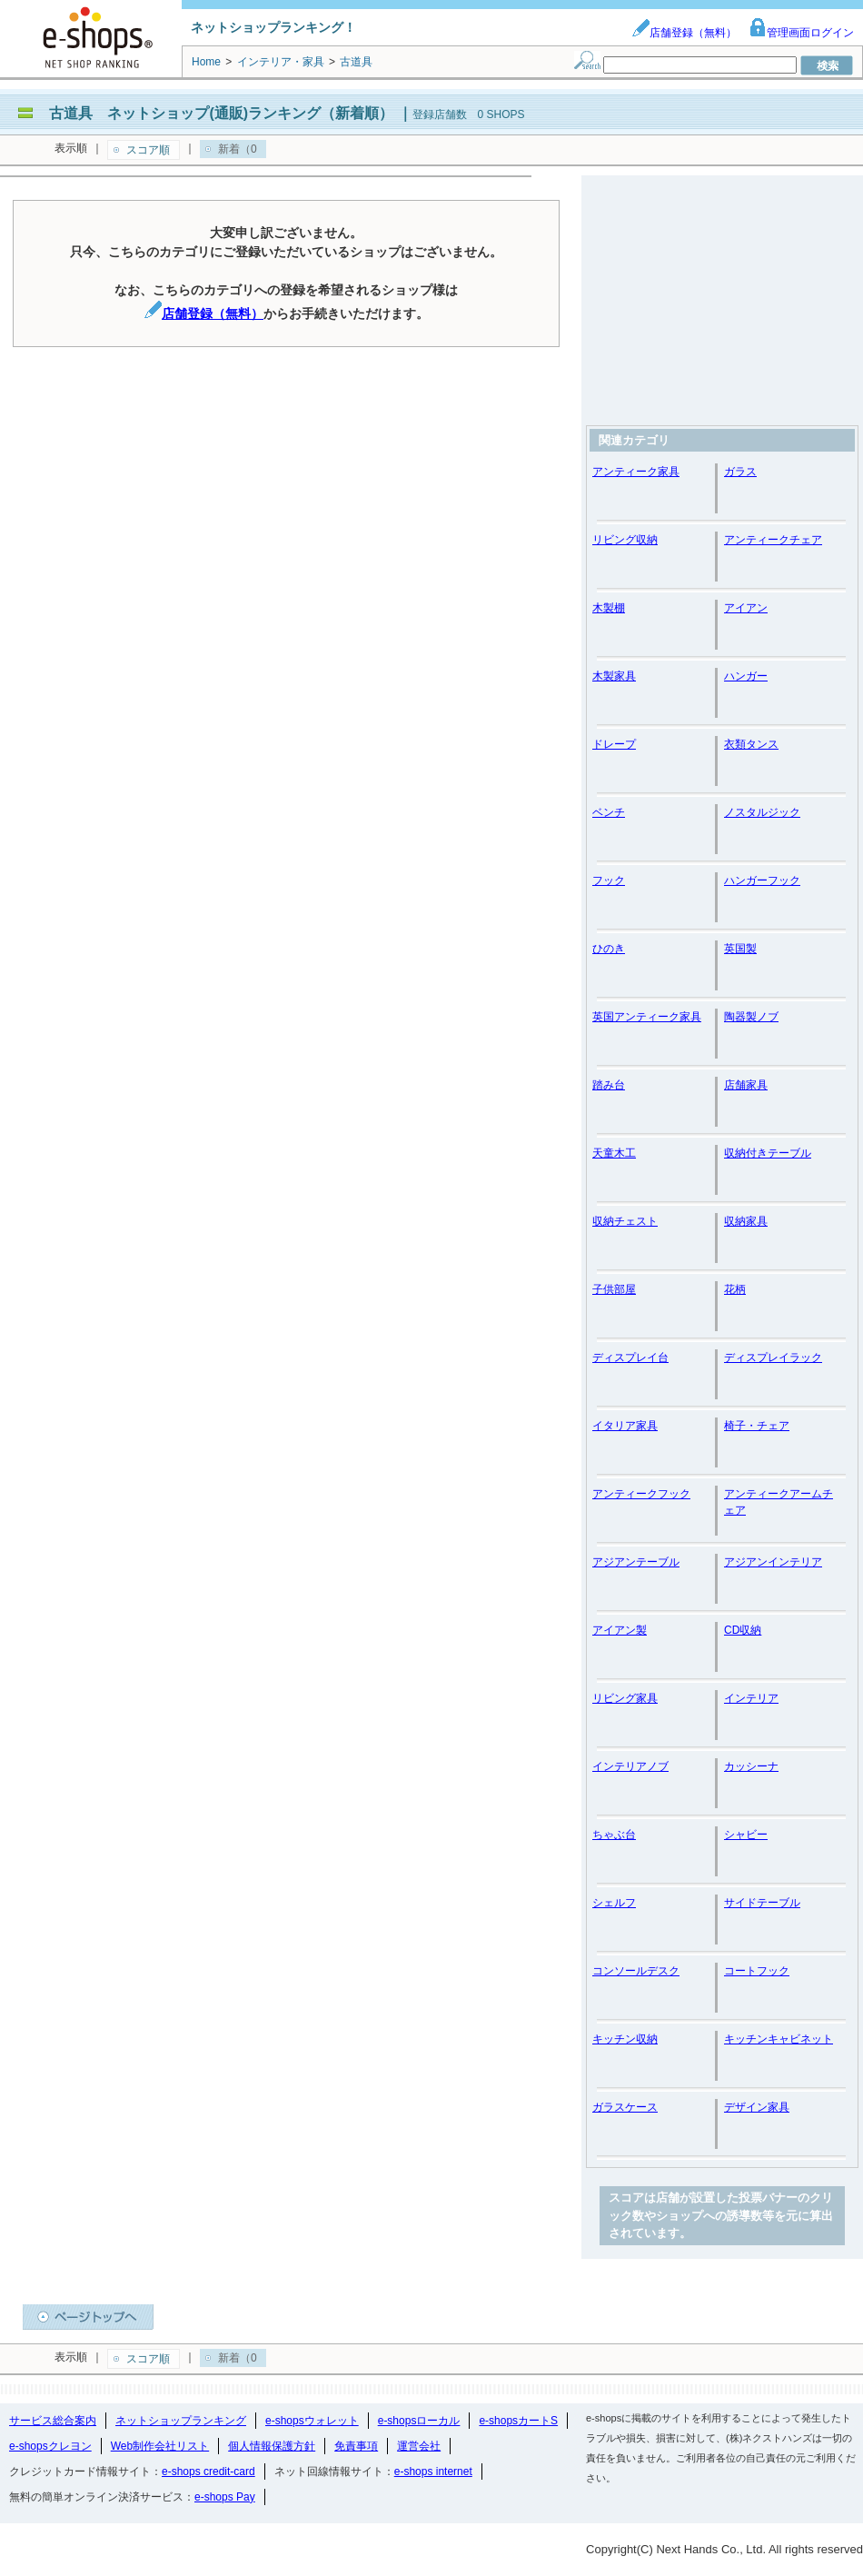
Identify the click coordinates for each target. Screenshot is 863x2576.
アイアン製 (619, 1630)
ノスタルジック (762, 812)
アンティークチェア (773, 539)
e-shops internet (433, 2471)
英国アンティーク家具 (646, 1016)
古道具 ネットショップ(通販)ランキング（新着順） (221, 113)
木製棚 (608, 608)
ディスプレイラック (773, 1357)
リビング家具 (625, 1698)
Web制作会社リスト (160, 2446)
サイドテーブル (762, 1902)
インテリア (751, 1698)
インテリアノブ (630, 1766)
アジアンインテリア (773, 1562)
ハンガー (746, 676)
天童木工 (614, 1153)
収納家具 (746, 1221)
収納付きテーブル (767, 1153)
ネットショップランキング (180, 2420)
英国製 (740, 948)
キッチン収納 (625, 2039)
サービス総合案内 (52, 2420)
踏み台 (608, 1085)
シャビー (746, 1834)
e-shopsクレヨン (50, 2446)
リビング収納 (625, 539)
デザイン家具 (756, 2107)
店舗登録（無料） (684, 32)
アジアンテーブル (635, 1562)
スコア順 (148, 150)
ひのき (608, 948)
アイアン (746, 608)
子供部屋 (614, 1289)
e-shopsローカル (419, 2420)
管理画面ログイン (801, 32)
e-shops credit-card (208, 2471)
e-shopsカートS (518, 2420)
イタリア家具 (625, 1425)
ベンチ (608, 812)
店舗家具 (746, 1085)
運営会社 (419, 2446)
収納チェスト (625, 1221)
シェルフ (614, 1902)
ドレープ (614, 744)
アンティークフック (641, 1493)
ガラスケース (625, 2107)
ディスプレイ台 (630, 1357)
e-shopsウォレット (312, 2420)
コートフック (756, 1970)
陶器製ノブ (751, 1016)
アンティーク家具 (635, 471)
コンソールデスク (635, 1970)
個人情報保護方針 (271, 2446)
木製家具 (614, 676)
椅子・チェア (756, 1425)
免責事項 (356, 2446)
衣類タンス (751, 744)
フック (608, 880)
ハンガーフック (762, 880)
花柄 (735, 1289)
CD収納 (742, 1630)
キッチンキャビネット (778, 2039)
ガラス (740, 471)
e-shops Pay (224, 2497)
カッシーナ (751, 1766)
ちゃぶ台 (614, 1834)
